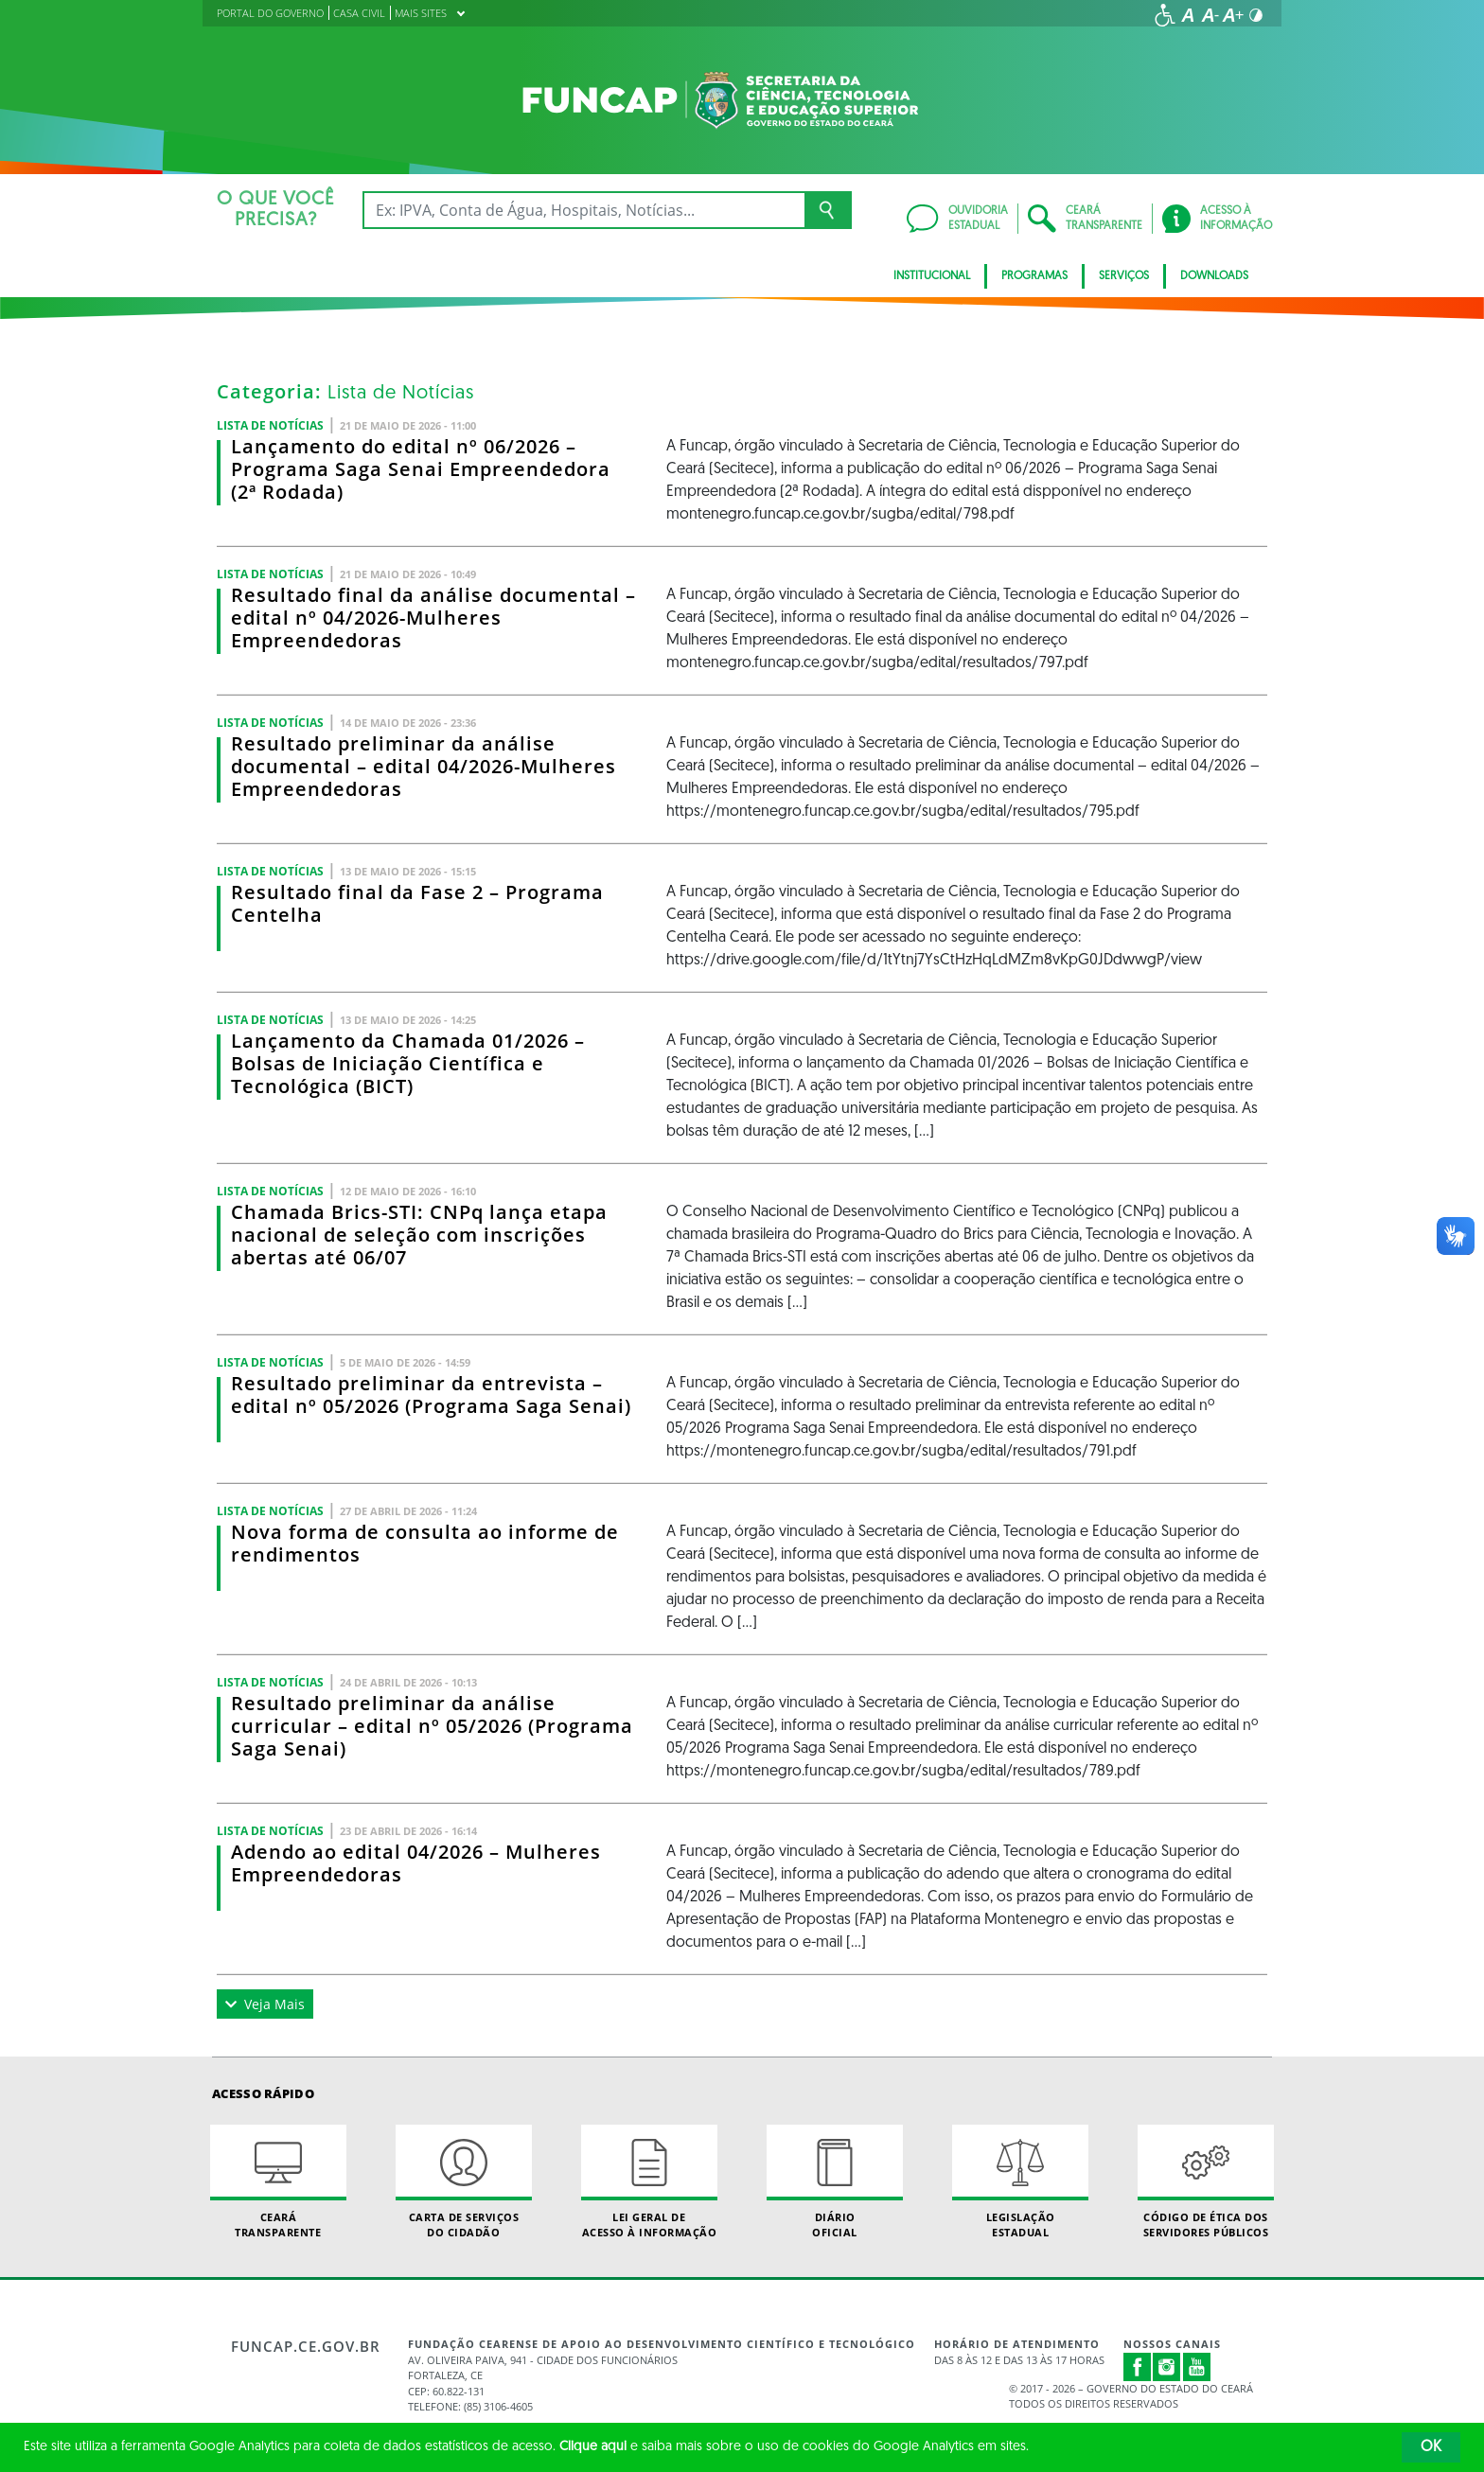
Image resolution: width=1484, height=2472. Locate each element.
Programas (1034, 276)
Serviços (1124, 276)
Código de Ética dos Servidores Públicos (1206, 2181)
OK (1431, 2447)
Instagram (1167, 2367)
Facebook (1137, 2367)
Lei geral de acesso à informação (649, 2181)
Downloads (1214, 276)
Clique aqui (593, 2447)
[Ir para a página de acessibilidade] (1165, 15)
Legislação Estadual (1020, 2181)
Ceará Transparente (278, 2181)
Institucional (931, 276)
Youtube (1197, 2367)
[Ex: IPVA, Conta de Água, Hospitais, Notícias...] (583, 210)
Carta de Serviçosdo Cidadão (464, 2181)
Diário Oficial (835, 2181)
